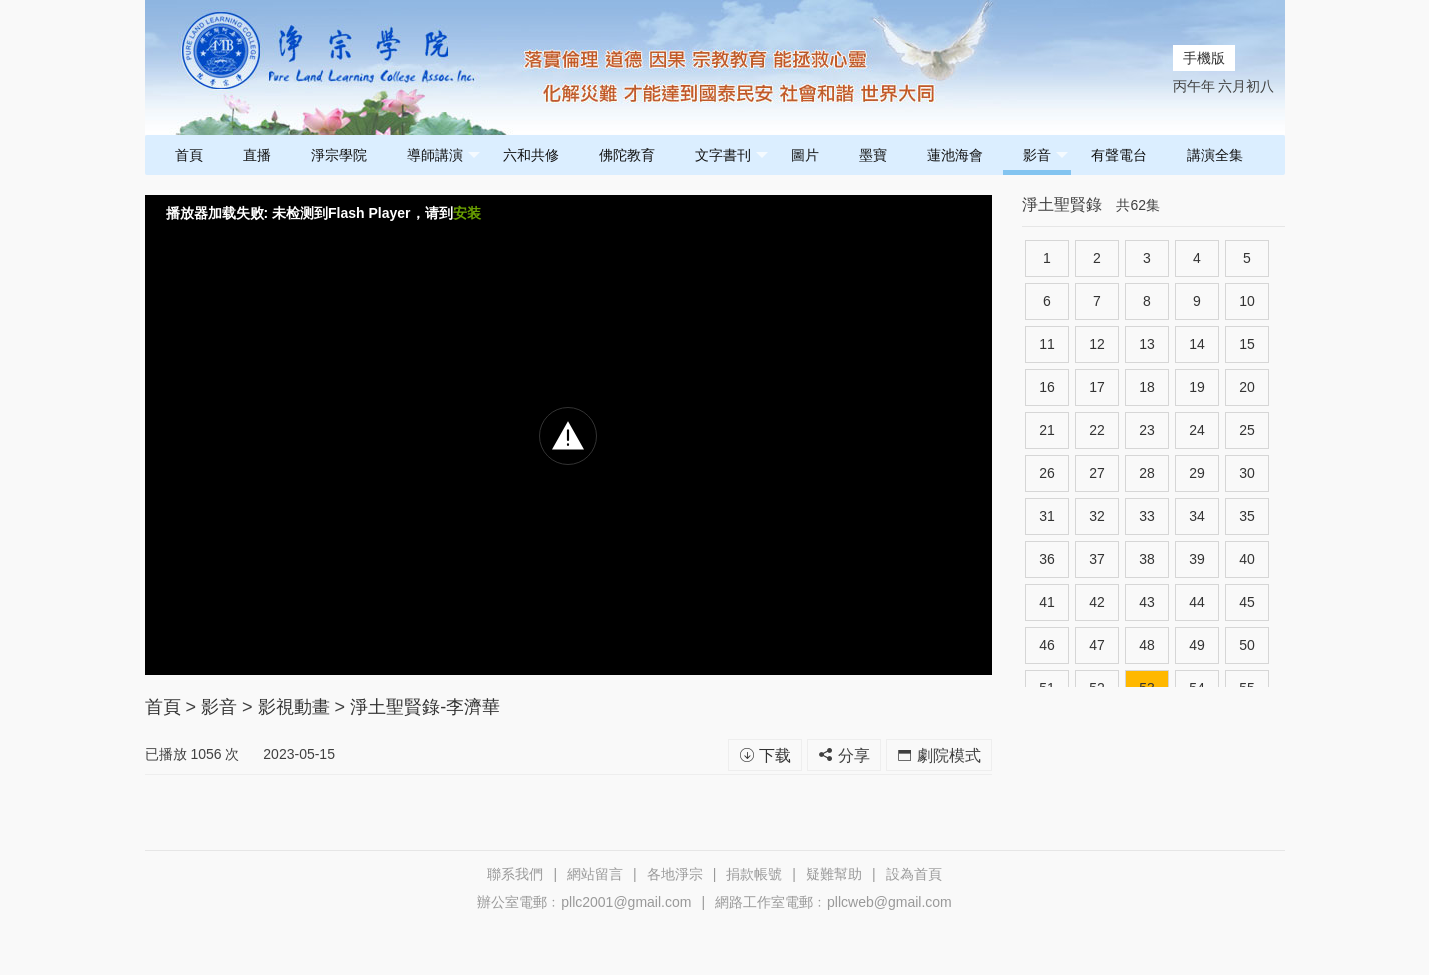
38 (1147, 559)
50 (1247, 645)
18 (1147, 387)
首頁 (189, 155)
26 (1047, 473)
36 (1047, 559)
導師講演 (443, 155)
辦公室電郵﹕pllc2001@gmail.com (584, 902)
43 (1147, 602)
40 (1247, 559)
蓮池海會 (955, 155)
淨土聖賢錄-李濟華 (425, 707)
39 (1197, 559)
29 (1197, 473)
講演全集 (1215, 155)
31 (1047, 516)
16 (1047, 387)
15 (1247, 344)
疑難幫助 (834, 874)
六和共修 (531, 155)
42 (1097, 602)
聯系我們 (515, 874)
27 (1097, 473)
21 (1047, 430)
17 (1097, 387)
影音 (1045, 155)
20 (1247, 387)
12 (1097, 344)
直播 (257, 155)
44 (1197, 602)
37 (1097, 559)
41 (1047, 602)
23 (1147, 430)
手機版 (1204, 58)
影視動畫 (294, 707)
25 (1247, 430)
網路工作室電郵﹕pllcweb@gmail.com (833, 902)
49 (1197, 645)
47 (1097, 645)
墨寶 (873, 155)
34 (1197, 516)
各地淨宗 (675, 874)
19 (1197, 387)
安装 (467, 213)
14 (1197, 344)
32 (1097, 516)
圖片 (805, 155)
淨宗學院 (339, 155)
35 (1247, 516)
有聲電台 (1119, 155)
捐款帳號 (754, 874)
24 (1197, 430)
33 (1147, 516)
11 (1047, 344)
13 (1147, 344)
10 (1247, 301)
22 (1097, 430)
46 (1047, 645)
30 (1247, 473)
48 (1147, 645)
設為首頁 (914, 874)
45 (1247, 602)
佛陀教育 (627, 155)
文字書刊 (731, 155)
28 (1147, 473)
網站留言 (595, 874)
